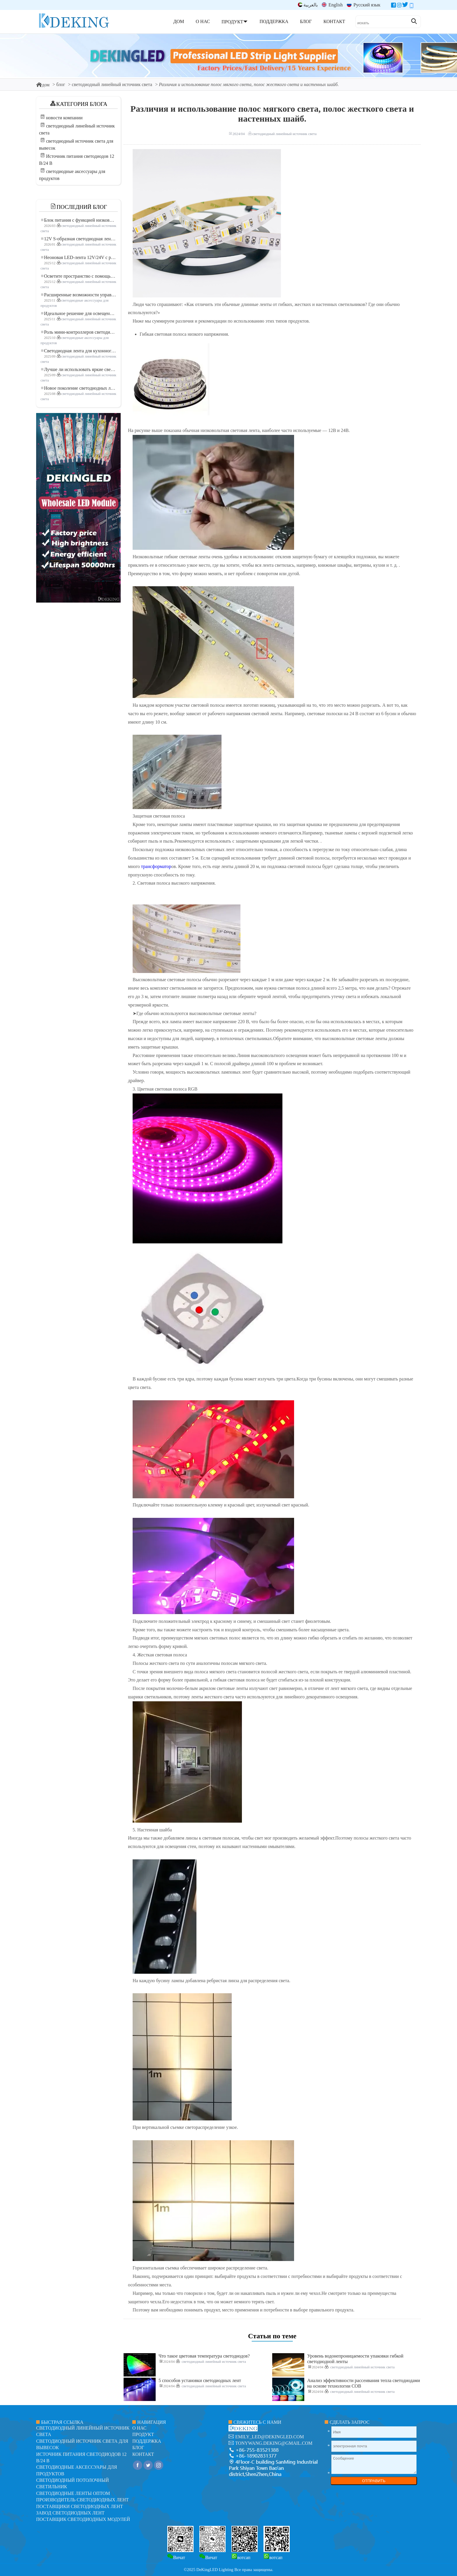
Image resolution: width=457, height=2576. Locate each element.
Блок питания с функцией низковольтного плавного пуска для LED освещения (78, 220)
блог (60, 84)
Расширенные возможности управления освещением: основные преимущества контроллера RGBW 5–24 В (78, 294)
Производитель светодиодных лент (82, 2499)
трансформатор (156, 866)
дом (43, 84)
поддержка (146, 2441)
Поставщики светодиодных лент (79, 2506)
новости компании (64, 117)
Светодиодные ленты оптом (73, 2493)
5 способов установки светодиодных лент (200, 2380)
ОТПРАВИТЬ (373, 2481)
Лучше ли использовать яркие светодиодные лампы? (78, 369)
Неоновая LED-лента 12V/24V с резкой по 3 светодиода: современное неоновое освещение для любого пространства (78, 257)
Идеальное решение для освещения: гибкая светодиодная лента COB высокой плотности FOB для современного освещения (78, 313)
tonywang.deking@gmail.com (273, 2443)
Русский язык (363, 4)
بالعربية (308, 4)
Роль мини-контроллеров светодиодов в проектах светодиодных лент (78, 332)
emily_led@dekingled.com (269, 2436)
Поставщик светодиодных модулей (83, 2519)
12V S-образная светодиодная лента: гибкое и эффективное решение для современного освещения (78, 238)
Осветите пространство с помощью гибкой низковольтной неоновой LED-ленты (78, 276)
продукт (143, 2434)
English (332, 4)
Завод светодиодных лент (70, 2512)
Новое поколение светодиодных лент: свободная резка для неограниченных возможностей (78, 388)
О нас (139, 2428)
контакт (143, 2454)
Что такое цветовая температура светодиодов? (204, 2355)
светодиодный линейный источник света (112, 84)
